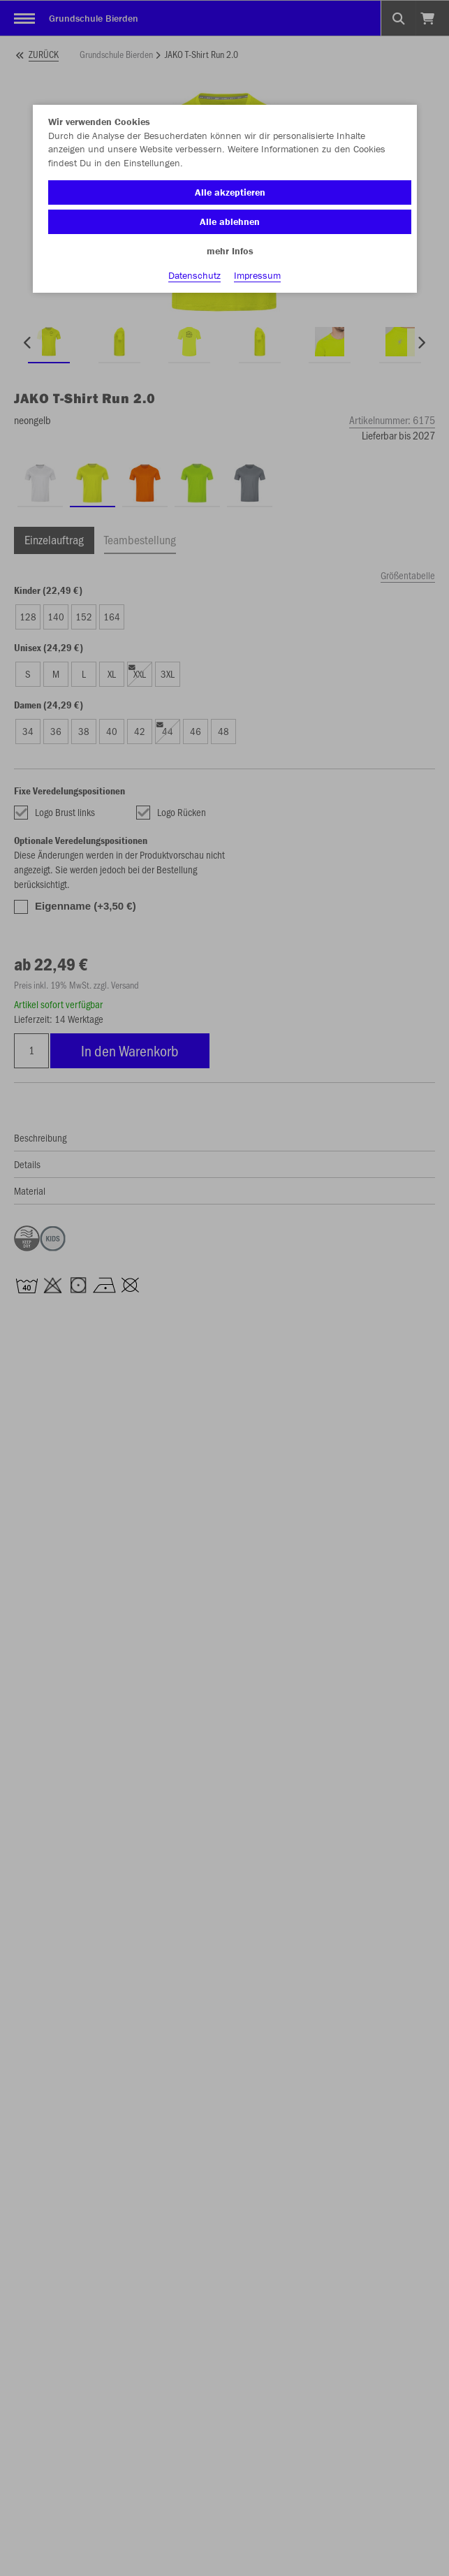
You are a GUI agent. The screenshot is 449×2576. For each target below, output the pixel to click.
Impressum (257, 275)
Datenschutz (194, 275)
